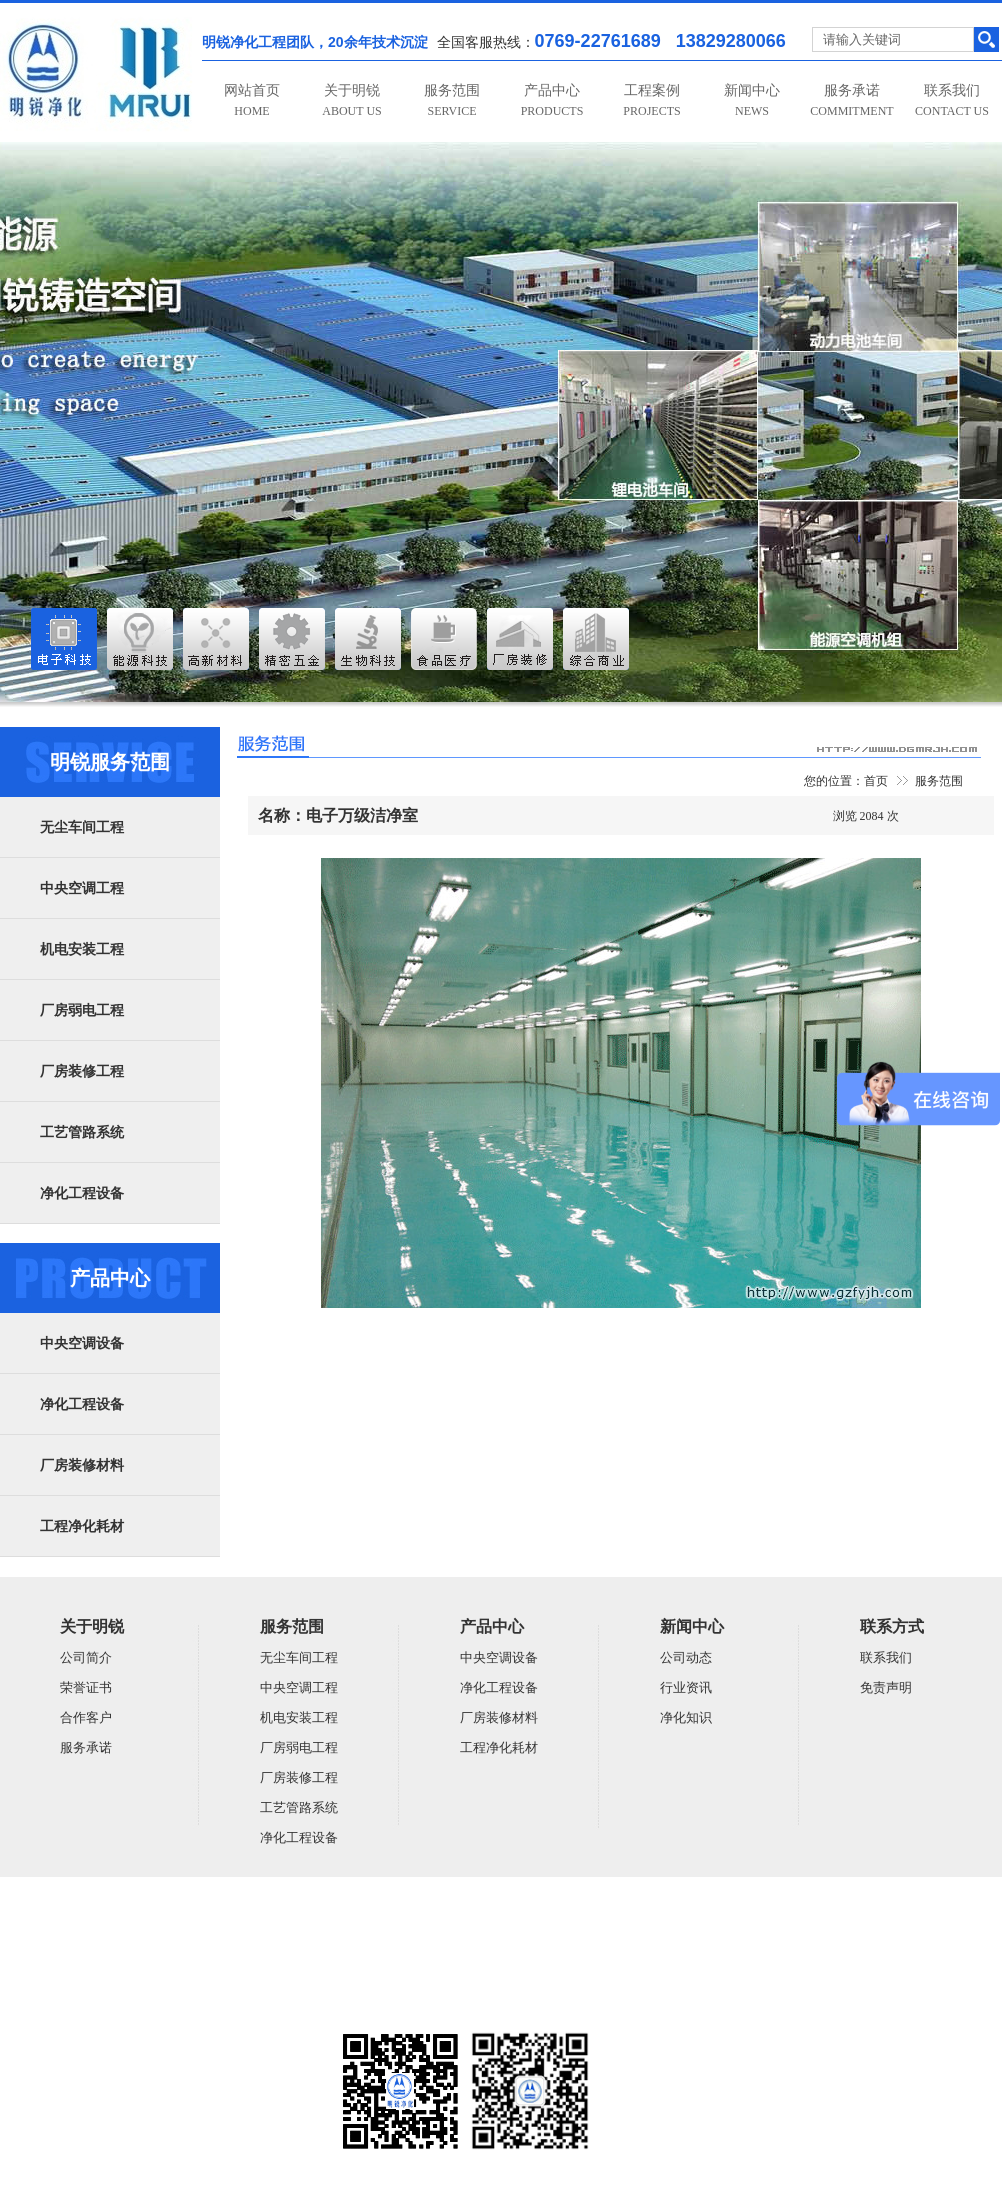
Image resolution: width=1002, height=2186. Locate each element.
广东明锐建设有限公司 (155, 1930)
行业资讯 (686, 1687)
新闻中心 (752, 100)
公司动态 (686, 1657)
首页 (876, 781)
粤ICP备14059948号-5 (56, 2008)
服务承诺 (851, 100)
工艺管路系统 (82, 1132)
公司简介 (86, 1657)
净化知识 (686, 1717)
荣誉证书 (86, 1687)
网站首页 (252, 100)
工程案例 (651, 100)
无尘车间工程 (82, 827)
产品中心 (552, 100)
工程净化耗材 (82, 1526)
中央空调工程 (82, 888)
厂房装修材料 (82, 1465)
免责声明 (886, 1687)
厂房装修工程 (82, 1071)
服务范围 (452, 100)
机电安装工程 (82, 949)
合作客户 (86, 1717)
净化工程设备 (82, 1193)
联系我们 (952, 100)
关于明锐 (351, 100)
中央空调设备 (82, 1343)
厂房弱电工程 (82, 1010)
